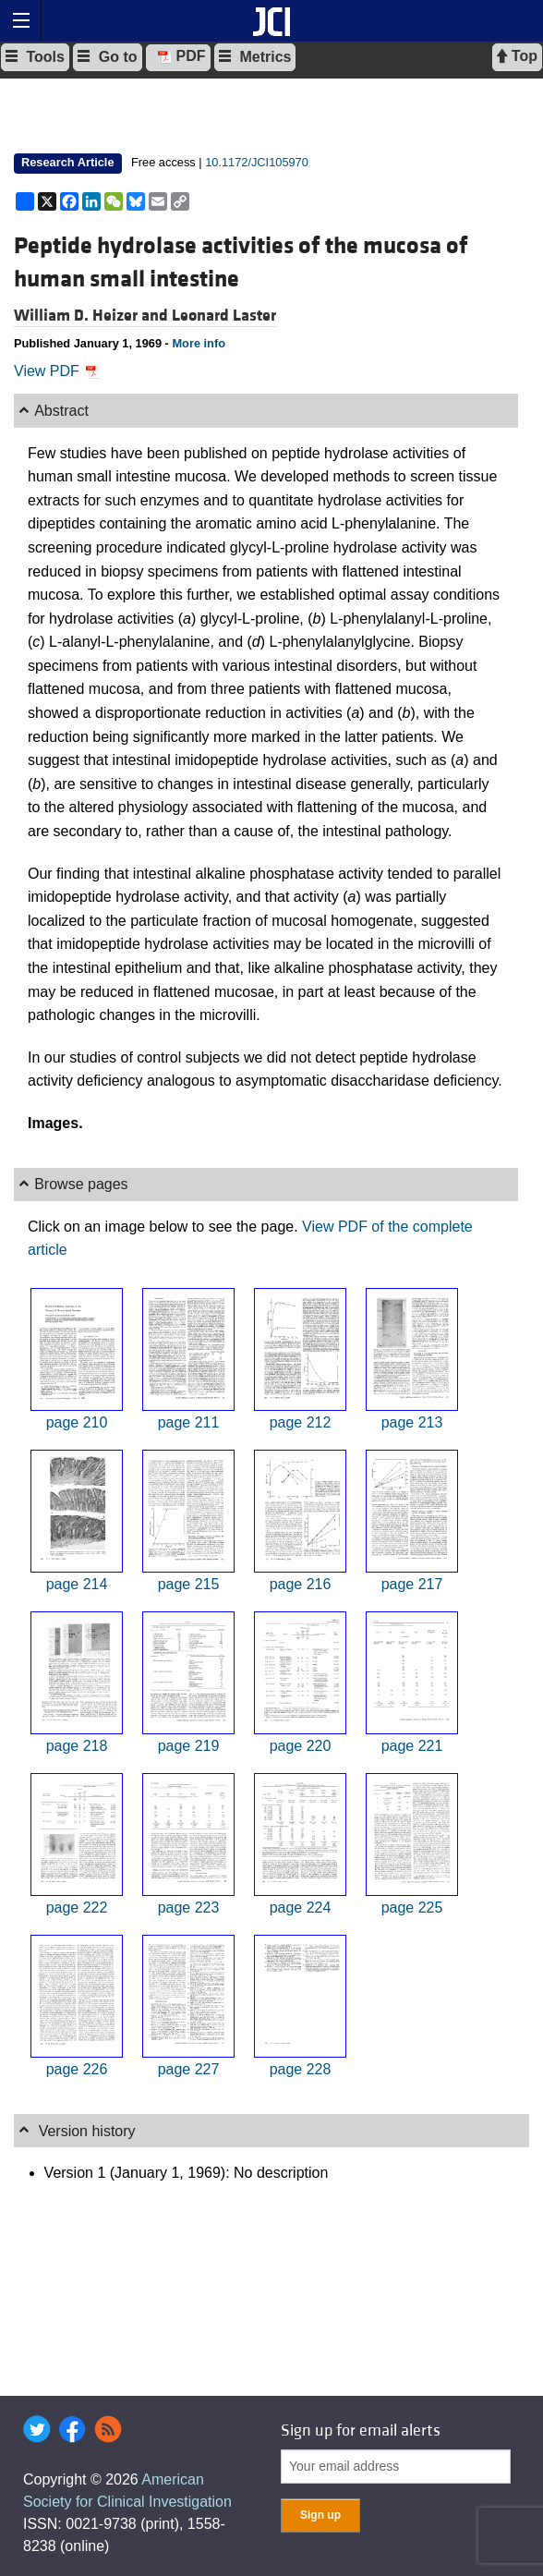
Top (517, 56)
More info (198, 343)
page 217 (412, 1584)
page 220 (301, 1746)
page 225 (412, 1907)
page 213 (412, 1422)
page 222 (77, 1907)
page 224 (301, 1907)
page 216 (301, 1584)
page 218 (77, 1746)
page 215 (189, 1584)
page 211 (189, 1422)
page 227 (189, 2069)
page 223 (189, 1907)
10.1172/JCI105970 (256, 162)
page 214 (77, 1584)
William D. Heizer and (93, 315)
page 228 (301, 2069)
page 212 (301, 1422)
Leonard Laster (224, 315)
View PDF (57, 371)
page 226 (77, 2069)
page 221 (412, 1746)
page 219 (189, 1746)
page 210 (77, 1422)
